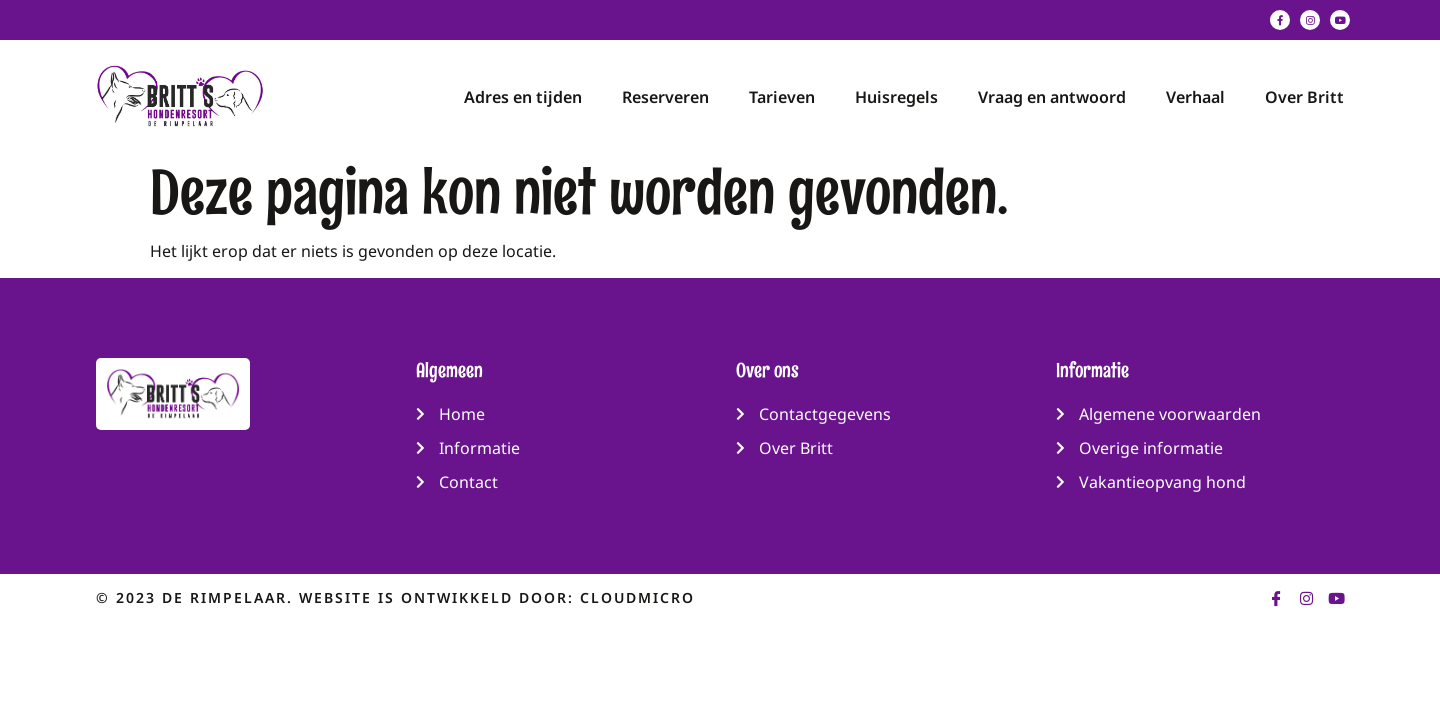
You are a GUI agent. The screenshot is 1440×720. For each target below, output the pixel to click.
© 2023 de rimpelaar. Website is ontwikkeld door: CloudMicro (395, 597)
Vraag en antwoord (1052, 97)
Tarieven (782, 97)
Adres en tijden (523, 97)
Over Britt (1304, 97)
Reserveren (665, 97)
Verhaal (1195, 97)
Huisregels (896, 97)
